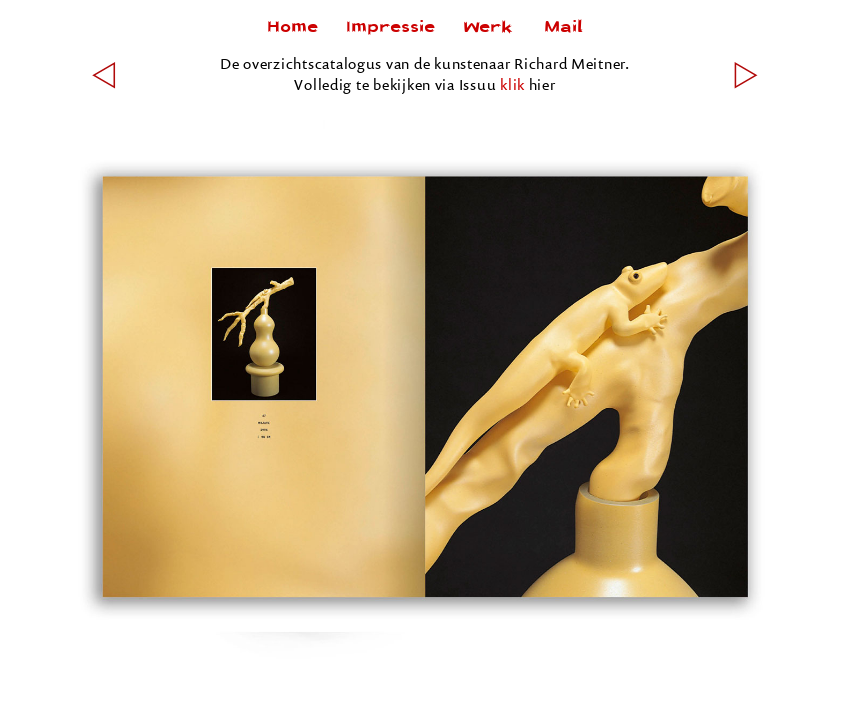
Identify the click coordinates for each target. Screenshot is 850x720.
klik (512, 84)
